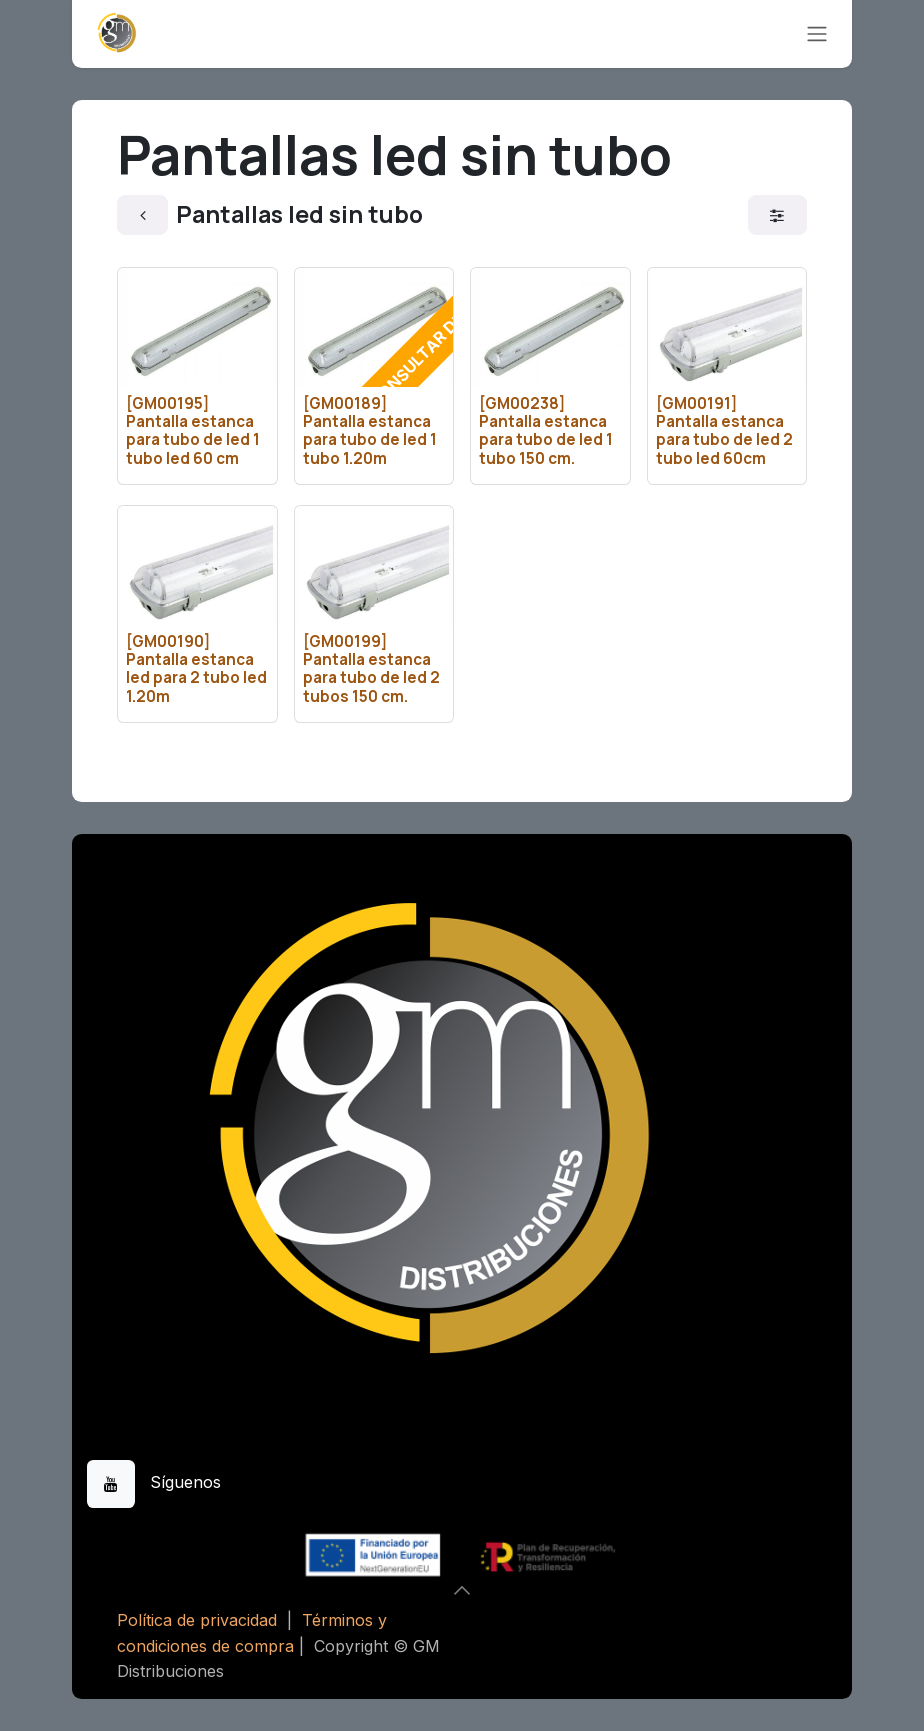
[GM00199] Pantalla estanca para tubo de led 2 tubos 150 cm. (371, 669)
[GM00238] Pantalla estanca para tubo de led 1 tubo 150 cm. (546, 431)
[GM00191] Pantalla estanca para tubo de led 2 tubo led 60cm (724, 431)
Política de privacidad (197, 1620)
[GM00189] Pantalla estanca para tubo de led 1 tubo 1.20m (370, 431)
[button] (462, 1590)
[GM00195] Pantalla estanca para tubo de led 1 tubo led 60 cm (193, 431)
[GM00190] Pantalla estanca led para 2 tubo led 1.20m (196, 669)
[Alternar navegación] (817, 34)
